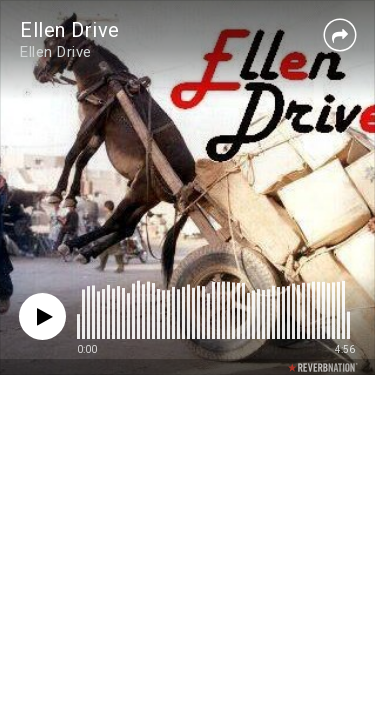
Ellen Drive (70, 30)
